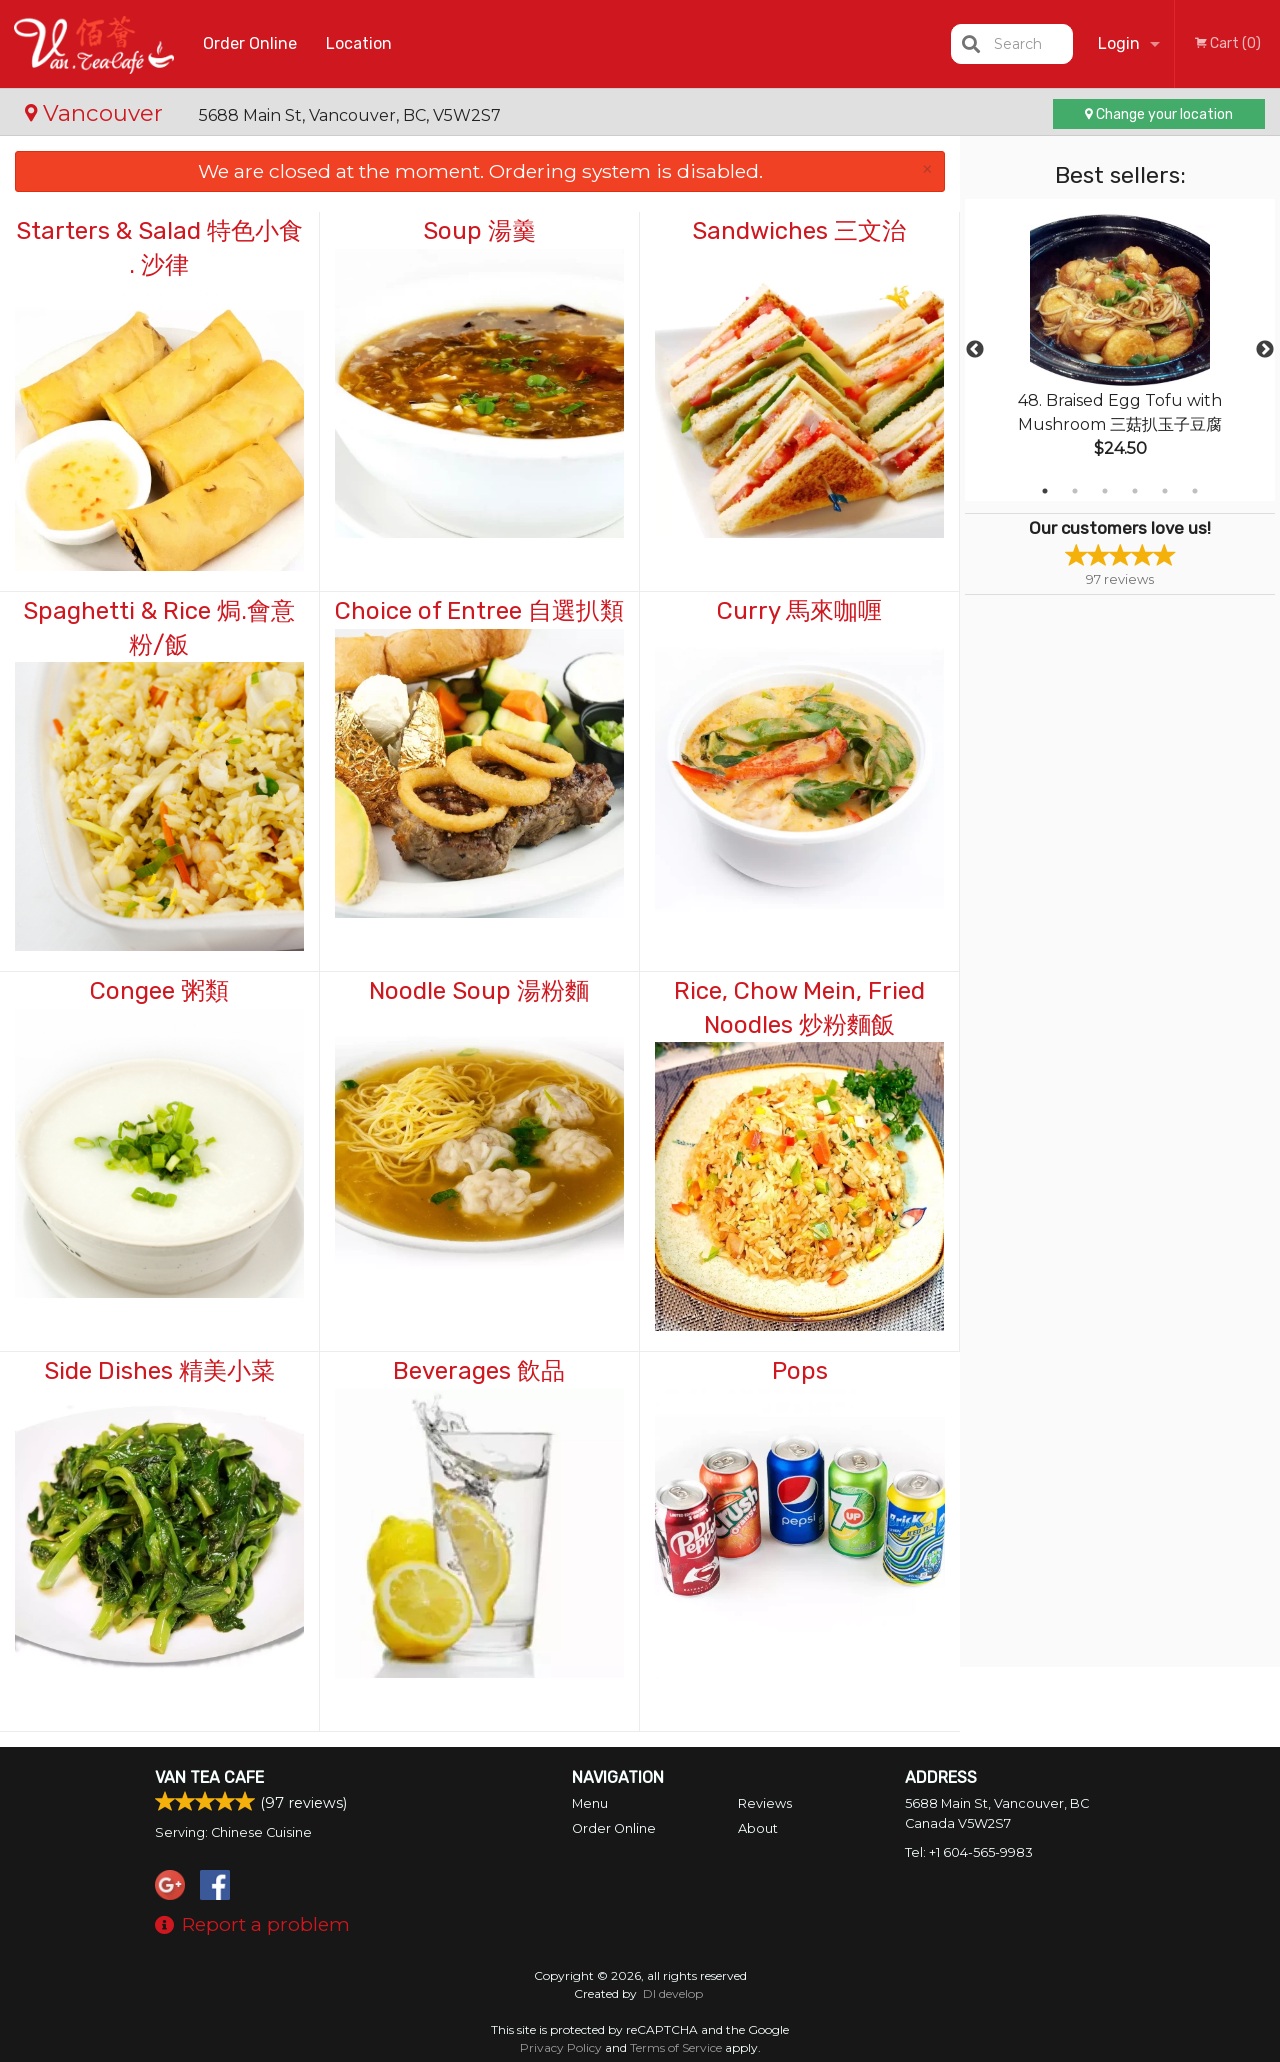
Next (1265, 350)
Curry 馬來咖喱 (799, 611)
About (758, 1828)
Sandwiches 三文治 (799, 231)
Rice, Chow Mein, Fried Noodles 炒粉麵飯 (799, 1008)
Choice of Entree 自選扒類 (479, 611)
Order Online (250, 43)
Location (359, 43)
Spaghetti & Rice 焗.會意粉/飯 (159, 628)
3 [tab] (1105, 491)
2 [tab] (1075, 491)
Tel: (969, 1852)
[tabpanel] (1120, 350)
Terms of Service (676, 2047)
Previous (975, 350)
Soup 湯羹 (479, 231)
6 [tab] (1195, 491)
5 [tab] (1165, 491)
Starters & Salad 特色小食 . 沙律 (159, 248)
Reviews (765, 1803)
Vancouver (97, 113)
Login (1119, 43)
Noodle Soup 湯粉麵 (479, 991)
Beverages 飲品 (479, 1371)
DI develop (673, 1993)
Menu (590, 1803)
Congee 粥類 (159, 991)
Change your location (1159, 114)
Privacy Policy (561, 2047)
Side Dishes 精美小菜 (159, 1371)
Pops (800, 1371)
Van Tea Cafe (209, 1777)
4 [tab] (1135, 491)
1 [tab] (1045, 491)
